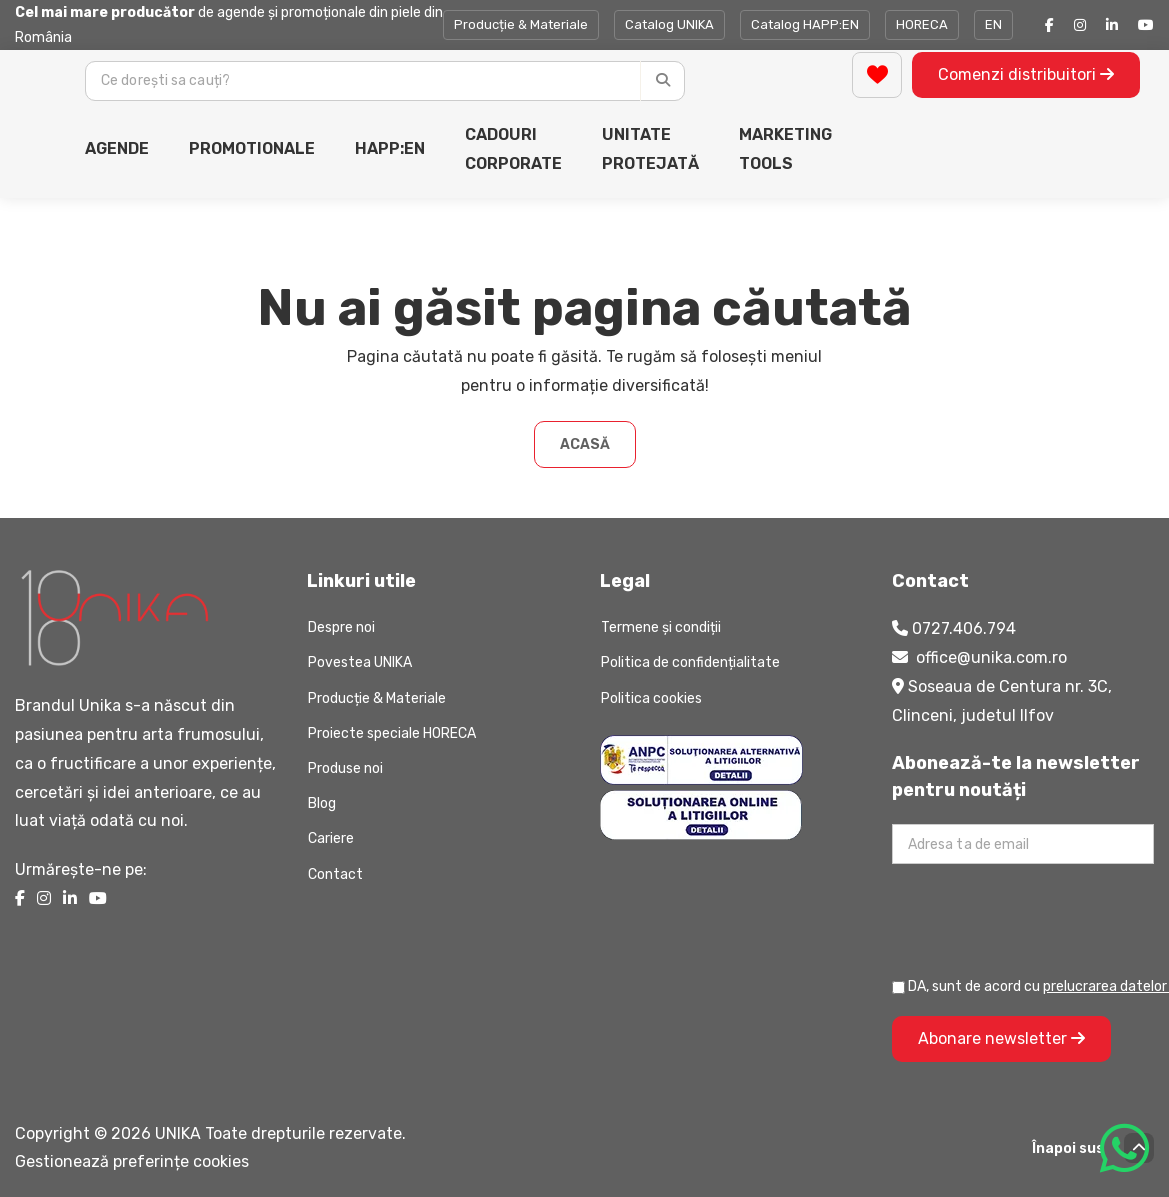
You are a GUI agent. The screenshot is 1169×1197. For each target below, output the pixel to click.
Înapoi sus (1093, 1148)
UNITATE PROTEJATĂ (650, 149)
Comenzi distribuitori (1026, 74)
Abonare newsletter (1001, 1038)
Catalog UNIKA (669, 24)
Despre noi (341, 627)
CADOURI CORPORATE (513, 149)
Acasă (585, 444)
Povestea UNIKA (360, 662)
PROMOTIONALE (252, 148)
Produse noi (345, 768)
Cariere (331, 838)
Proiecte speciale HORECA (392, 733)
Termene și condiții (661, 627)
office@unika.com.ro (991, 657)
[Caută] (662, 81)
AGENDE (117, 148)
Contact (335, 874)
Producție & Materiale (521, 24)
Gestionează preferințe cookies (132, 1161)
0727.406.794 (964, 628)
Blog (322, 803)
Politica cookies (651, 698)
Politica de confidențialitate (690, 662)
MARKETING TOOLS (785, 149)
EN (993, 24)
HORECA (922, 24)
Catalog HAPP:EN (805, 24)
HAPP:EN (390, 148)
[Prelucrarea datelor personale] (898, 987)
